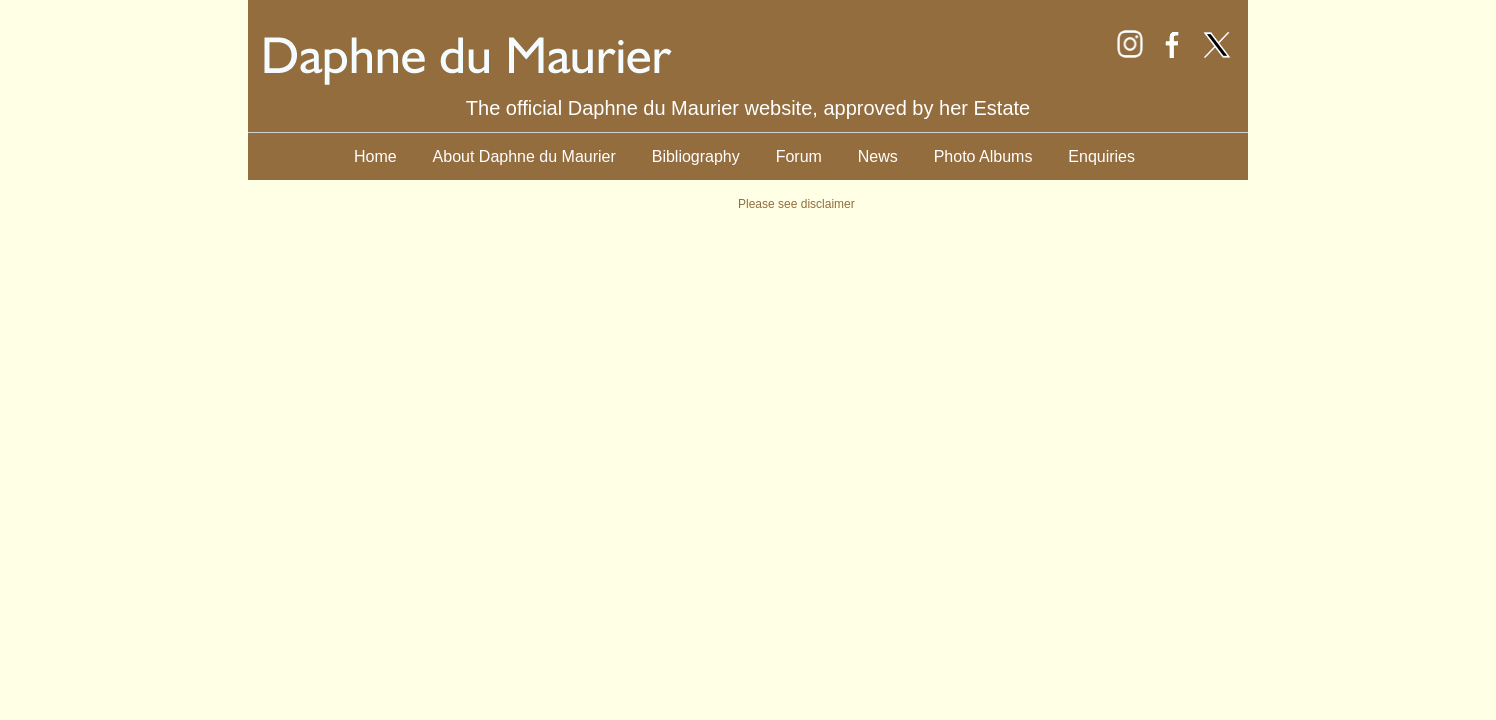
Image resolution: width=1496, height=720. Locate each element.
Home (375, 156)
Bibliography (696, 156)
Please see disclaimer (796, 204)
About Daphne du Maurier (524, 156)
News (878, 156)
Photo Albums (983, 156)
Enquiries (1101, 156)
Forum (799, 156)
